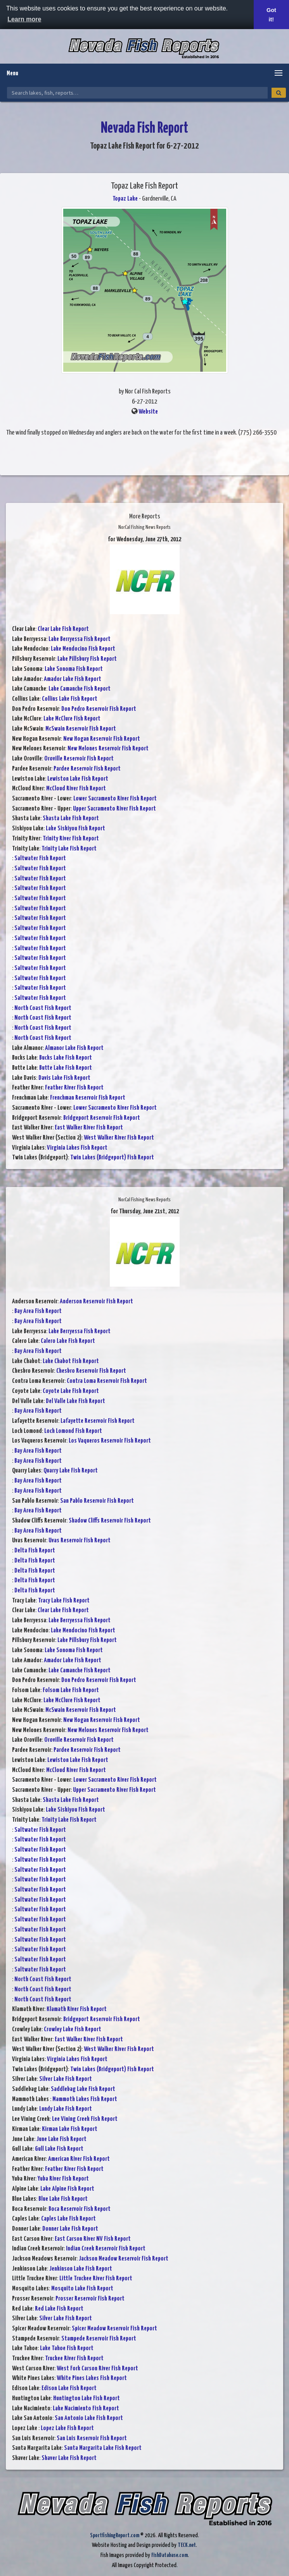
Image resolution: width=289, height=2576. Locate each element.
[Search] (279, 93)
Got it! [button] (271, 15)
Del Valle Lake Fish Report (75, 1401)
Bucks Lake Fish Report (65, 1058)
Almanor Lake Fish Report (74, 1048)
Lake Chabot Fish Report (71, 1361)
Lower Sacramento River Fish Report (115, 798)
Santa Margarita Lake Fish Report (103, 2448)
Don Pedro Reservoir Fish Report (98, 709)
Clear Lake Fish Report (63, 629)
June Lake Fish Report (61, 2139)
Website (148, 412)
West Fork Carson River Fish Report (97, 2368)
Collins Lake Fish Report (69, 699)
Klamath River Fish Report (77, 2009)
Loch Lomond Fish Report (73, 1431)
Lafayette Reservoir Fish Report (98, 1421)
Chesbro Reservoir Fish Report (91, 1371)
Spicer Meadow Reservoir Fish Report (114, 2328)
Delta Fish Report (34, 1550)
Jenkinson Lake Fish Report (80, 2269)
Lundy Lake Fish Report (65, 2109)
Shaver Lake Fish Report (69, 2458)
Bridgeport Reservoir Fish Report (101, 1118)
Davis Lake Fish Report (64, 1078)
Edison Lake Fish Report (69, 2388)
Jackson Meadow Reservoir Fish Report (123, 2259)
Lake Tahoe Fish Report (66, 2348)
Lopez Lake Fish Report (67, 2428)
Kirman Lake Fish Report (69, 2129)
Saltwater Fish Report (40, 858)
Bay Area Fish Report (38, 1311)
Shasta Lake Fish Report (71, 818)
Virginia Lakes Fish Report (77, 1148)
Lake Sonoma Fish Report (74, 669)
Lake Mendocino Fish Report (83, 649)
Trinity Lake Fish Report (69, 848)
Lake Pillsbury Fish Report (87, 659)
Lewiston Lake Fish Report (77, 779)
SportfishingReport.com (114, 2535)
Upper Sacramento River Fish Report (114, 809)
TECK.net (187, 2545)
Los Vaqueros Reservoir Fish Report (110, 1441)
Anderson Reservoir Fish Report (96, 1301)
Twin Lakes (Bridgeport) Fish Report (112, 1157)
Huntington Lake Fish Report (86, 2398)
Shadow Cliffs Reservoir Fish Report (110, 1521)
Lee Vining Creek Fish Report (85, 2119)
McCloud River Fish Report (76, 788)
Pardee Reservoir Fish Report (87, 769)
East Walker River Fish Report (89, 1127)
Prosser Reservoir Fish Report (90, 2298)
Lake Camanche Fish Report (79, 689)
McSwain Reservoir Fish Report (80, 729)
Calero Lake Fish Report (68, 1341)
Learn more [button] (24, 19)
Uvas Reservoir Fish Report (79, 1540)
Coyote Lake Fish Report (71, 1391)
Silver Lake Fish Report (65, 2079)
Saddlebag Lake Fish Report (83, 2089)
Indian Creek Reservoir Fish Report (105, 2248)
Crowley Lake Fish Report (72, 2029)
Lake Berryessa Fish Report (79, 639)
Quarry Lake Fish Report (70, 1470)
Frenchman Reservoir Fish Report (87, 1098)
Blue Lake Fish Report (63, 2199)
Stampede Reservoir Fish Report (98, 2338)
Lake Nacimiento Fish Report (86, 2408)
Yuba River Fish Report (63, 2179)
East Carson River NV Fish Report (93, 2239)
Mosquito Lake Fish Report (82, 2288)
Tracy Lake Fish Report (64, 1600)
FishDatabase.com (169, 2555)
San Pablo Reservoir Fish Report (97, 1501)
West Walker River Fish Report (119, 1138)
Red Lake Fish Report (59, 2309)
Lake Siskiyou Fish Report (75, 828)
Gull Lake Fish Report (59, 2149)
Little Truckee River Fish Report (95, 2278)
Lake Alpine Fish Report (67, 2189)
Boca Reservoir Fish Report (79, 2209)
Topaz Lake (125, 199)
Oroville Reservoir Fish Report (79, 758)
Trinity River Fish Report (71, 838)
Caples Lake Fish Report (68, 2219)
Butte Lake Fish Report (65, 1068)
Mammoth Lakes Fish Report (84, 2099)
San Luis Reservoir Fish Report (92, 2438)
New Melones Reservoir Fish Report (108, 748)
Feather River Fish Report (74, 1087)
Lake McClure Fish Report (71, 718)
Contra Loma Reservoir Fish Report (107, 1381)
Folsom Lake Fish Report (71, 1690)
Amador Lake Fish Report (72, 679)
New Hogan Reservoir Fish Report (101, 739)
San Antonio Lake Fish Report (89, 2418)
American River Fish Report (79, 2159)
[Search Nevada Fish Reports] (137, 93)
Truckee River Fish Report (74, 2358)
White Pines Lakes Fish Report (92, 2378)
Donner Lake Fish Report (70, 2229)
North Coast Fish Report (42, 1008)
